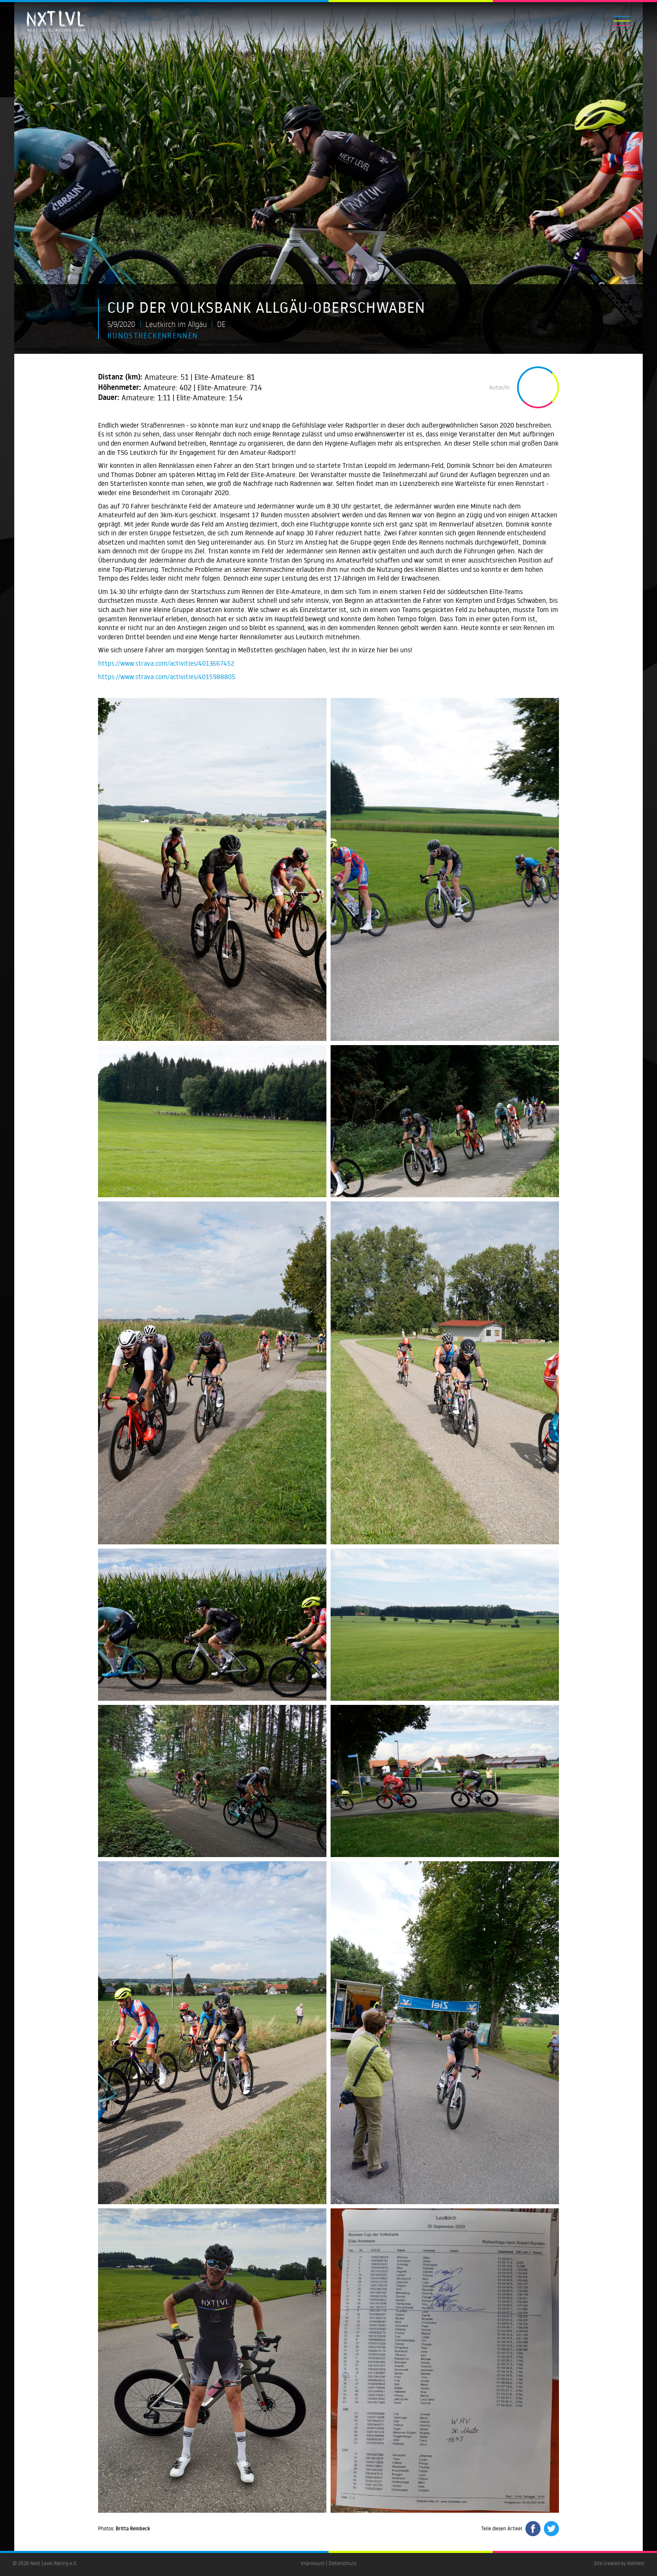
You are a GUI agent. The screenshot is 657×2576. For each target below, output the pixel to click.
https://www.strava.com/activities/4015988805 (166, 676)
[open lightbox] (212, 869)
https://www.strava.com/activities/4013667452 (166, 663)
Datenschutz (342, 2563)
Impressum (313, 2563)
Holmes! (635, 2563)
